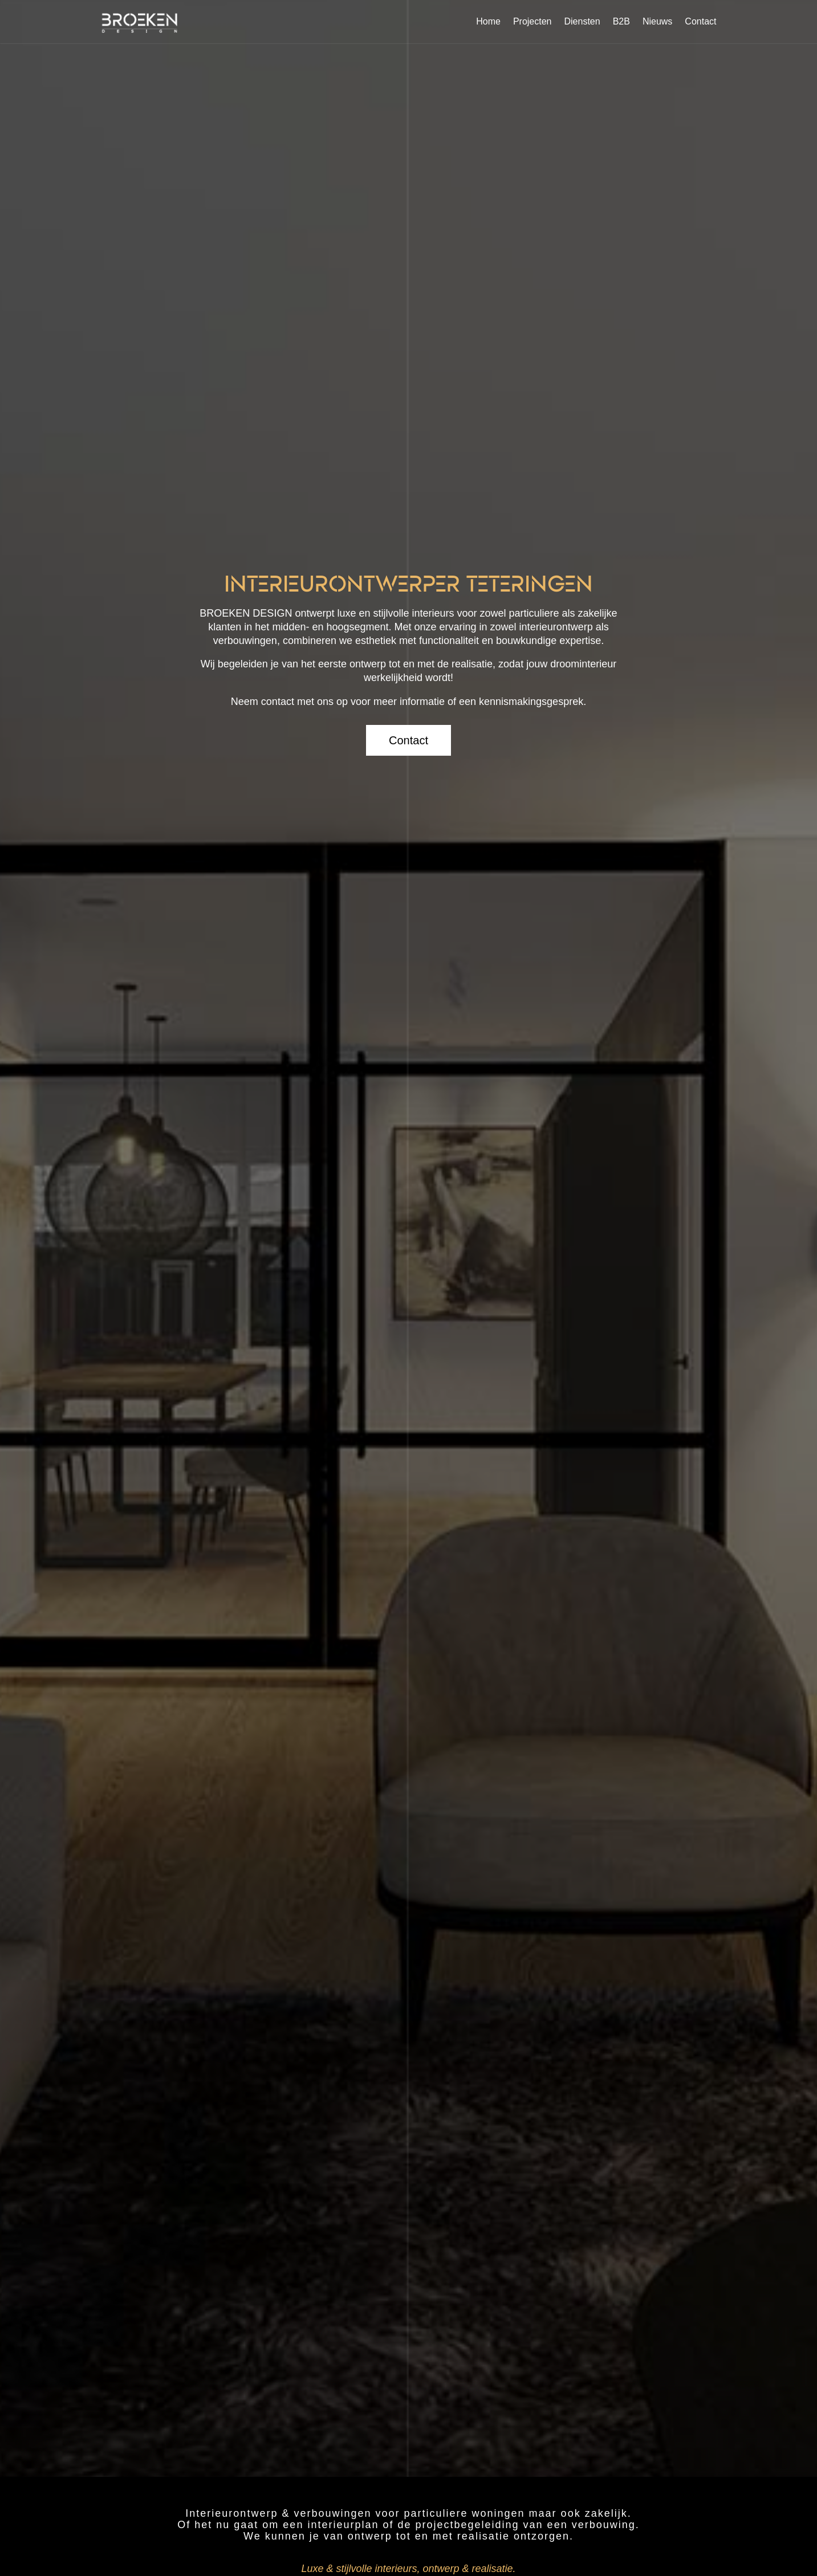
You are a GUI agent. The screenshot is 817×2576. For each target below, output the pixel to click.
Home (488, 21)
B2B (621, 21)
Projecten (532, 21)
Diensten (582, 21)
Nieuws (657, 21)
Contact (700, 21)
